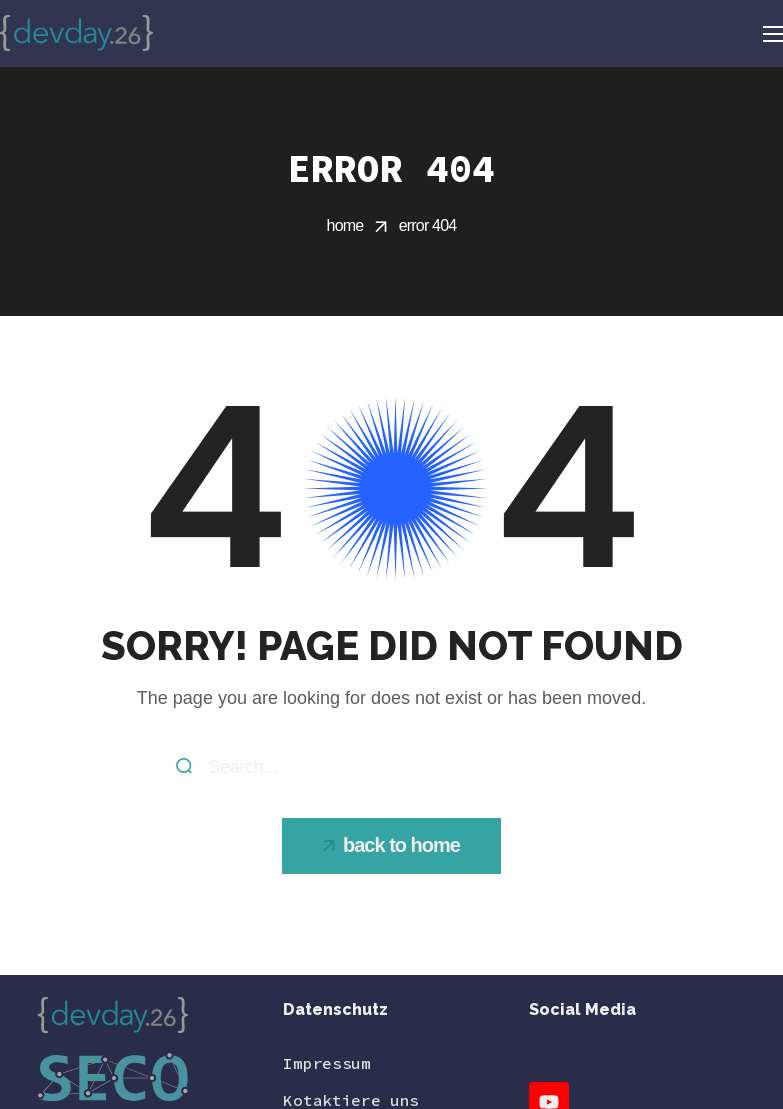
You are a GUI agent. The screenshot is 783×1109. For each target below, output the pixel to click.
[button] (391, 846)
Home (345, 225)
